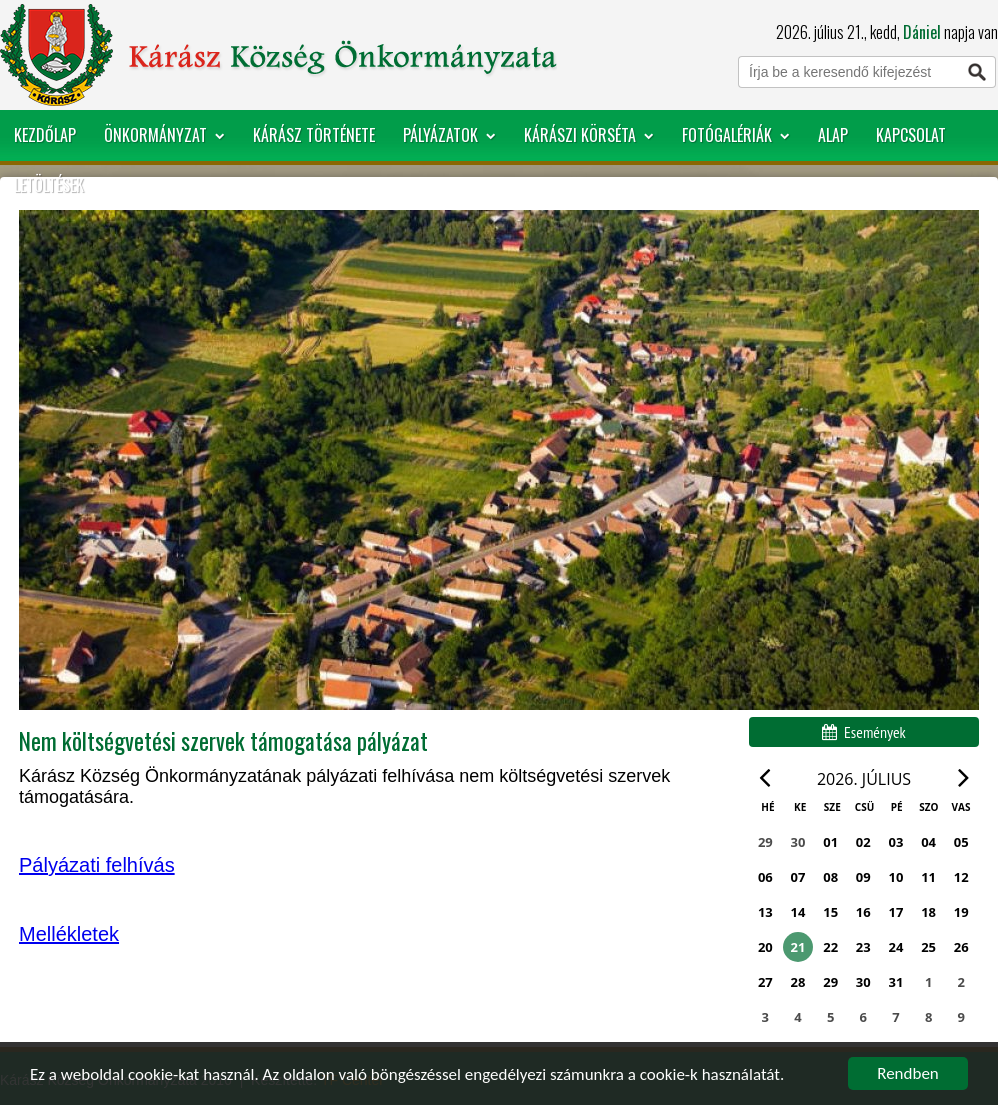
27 (765, 982)
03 (896, 842)
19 (961, 912)
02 (863, 842)
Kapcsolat (911, 135)
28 (798, 982)
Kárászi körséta (589, 135)
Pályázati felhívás (97, 865)
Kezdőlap (45, 135)
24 (896, 947)
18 (928, 912)
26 (961, 947)
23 (863, 947)
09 (863, 877)
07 (798, 877)
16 (863, 912)
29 (830, 982)
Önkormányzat (164, 135)
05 (961, 842)
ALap (833, 135)
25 (928, 947)
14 (798, 912)
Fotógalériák (736, 135)
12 (961, 877)
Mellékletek (69, 934)
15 (830, 912)
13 (765, 912)
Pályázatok (449, 135)
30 (863, 982)
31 (896, 982)
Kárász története (314, 135)
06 (765, 877)
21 (798, 947)
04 (928, 842)
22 (830, 947)
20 (765, 947)
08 (830, 877)
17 (896, 912)
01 (830, 842)
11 (928, 877)
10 (896, 877)
